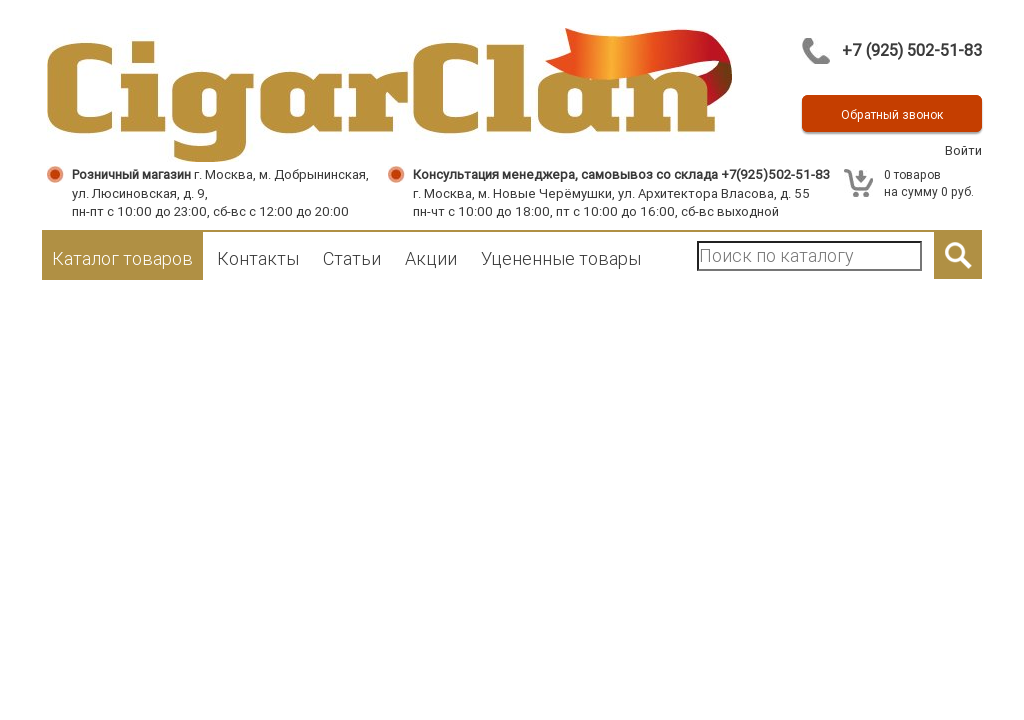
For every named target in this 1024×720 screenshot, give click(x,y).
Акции (431, 258)
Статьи (352, 258)
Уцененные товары (561, 258)
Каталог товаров (122, 258)
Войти (963, 150)
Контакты (258, 258)
